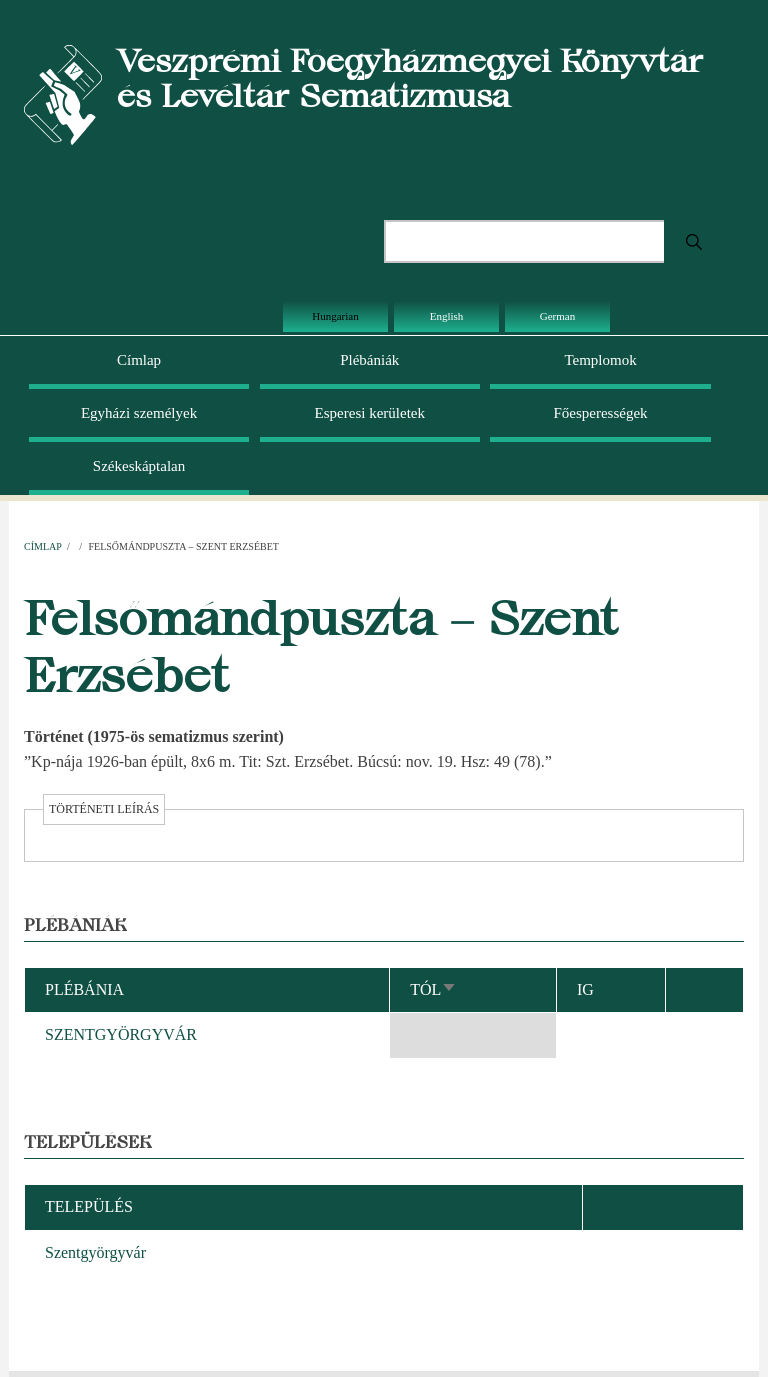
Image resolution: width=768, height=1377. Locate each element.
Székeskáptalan (139, 466)
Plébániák (369, 360)
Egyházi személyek (139, 413)
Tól (433, 989)
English (447, 316)
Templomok (600, 360)
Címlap (139, 360)
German (557, 316)
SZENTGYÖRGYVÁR (121, 1034)
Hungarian (335, 316)
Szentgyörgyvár (95, 1252)
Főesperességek (600, 413)
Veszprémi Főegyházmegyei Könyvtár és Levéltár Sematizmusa (410, 78)
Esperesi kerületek (370, 413)
